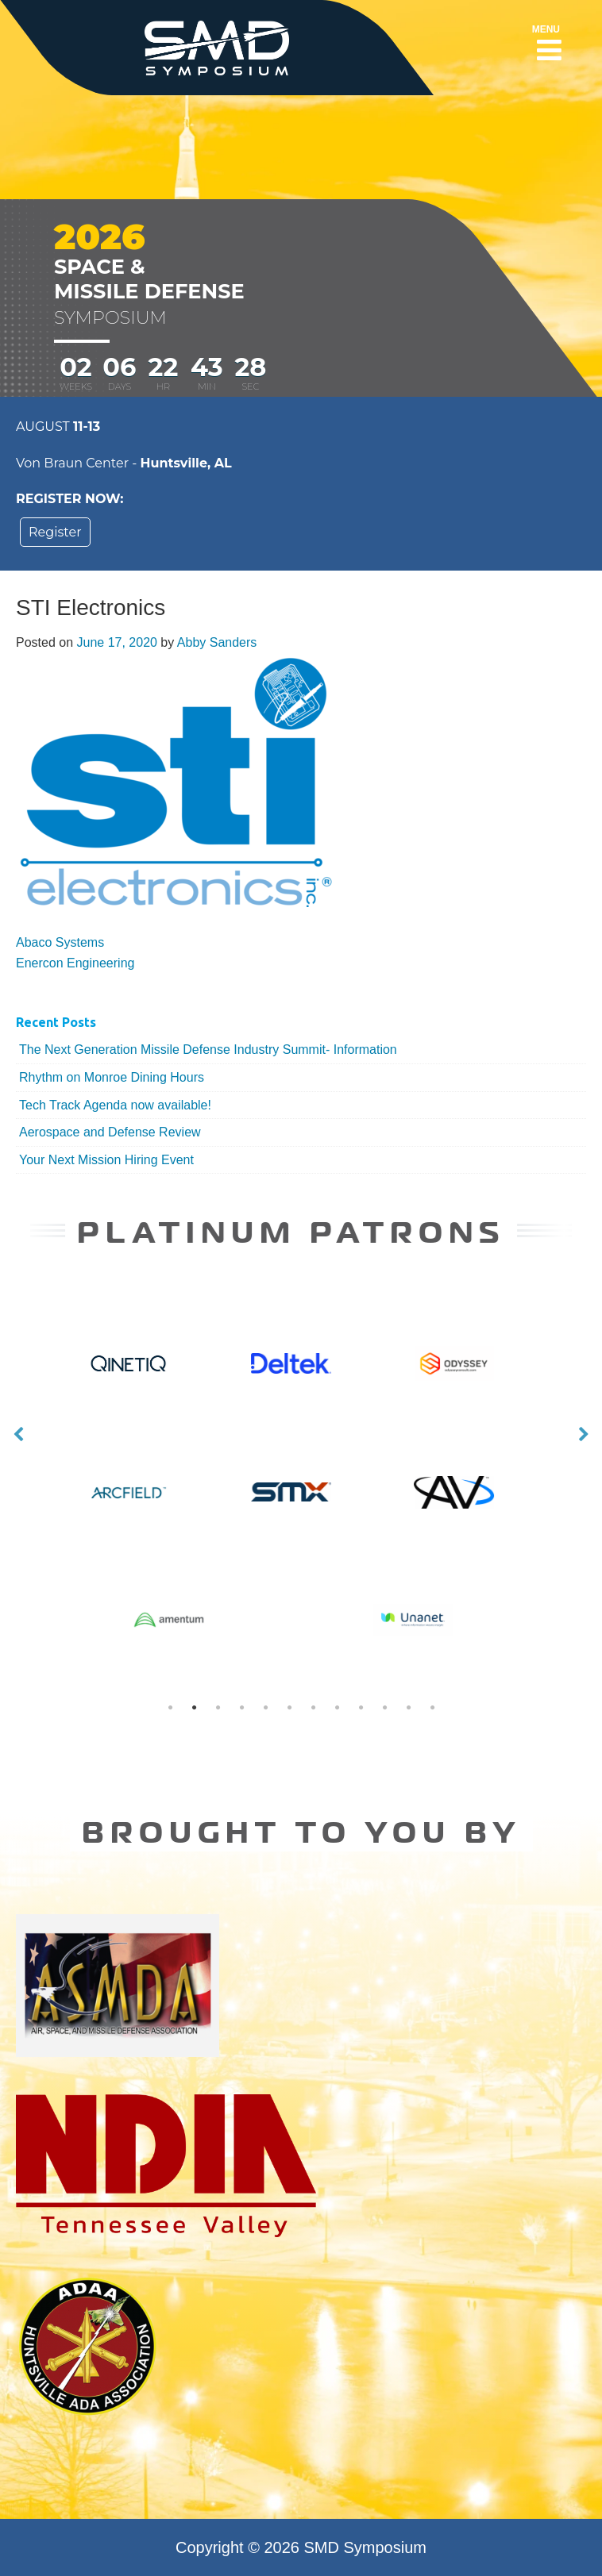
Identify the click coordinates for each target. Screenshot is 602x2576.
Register (55, 532)
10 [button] (384, 1708)
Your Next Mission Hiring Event (106, 1160)
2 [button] (194, 1708)
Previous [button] (18, 1435)
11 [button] (408, 1708)
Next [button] (584, 1435)
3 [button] (218, 1708)
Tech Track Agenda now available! (115, 1105)
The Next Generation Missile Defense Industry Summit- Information (208, 1049)
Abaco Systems (60, 942)
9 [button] (361, 1708)
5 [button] (265, 1708)
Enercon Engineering (75, 963)
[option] (301, 1435)
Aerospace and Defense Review (110, 1132)
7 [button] (313, 1708)
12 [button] (432, 1708)
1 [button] (170, 1708)
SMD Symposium (365, 2547)
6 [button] (289, 1708)
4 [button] (241, 1708)
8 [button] (337, 1708)
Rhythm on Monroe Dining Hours (111, 1077)
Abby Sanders (217, 642)
